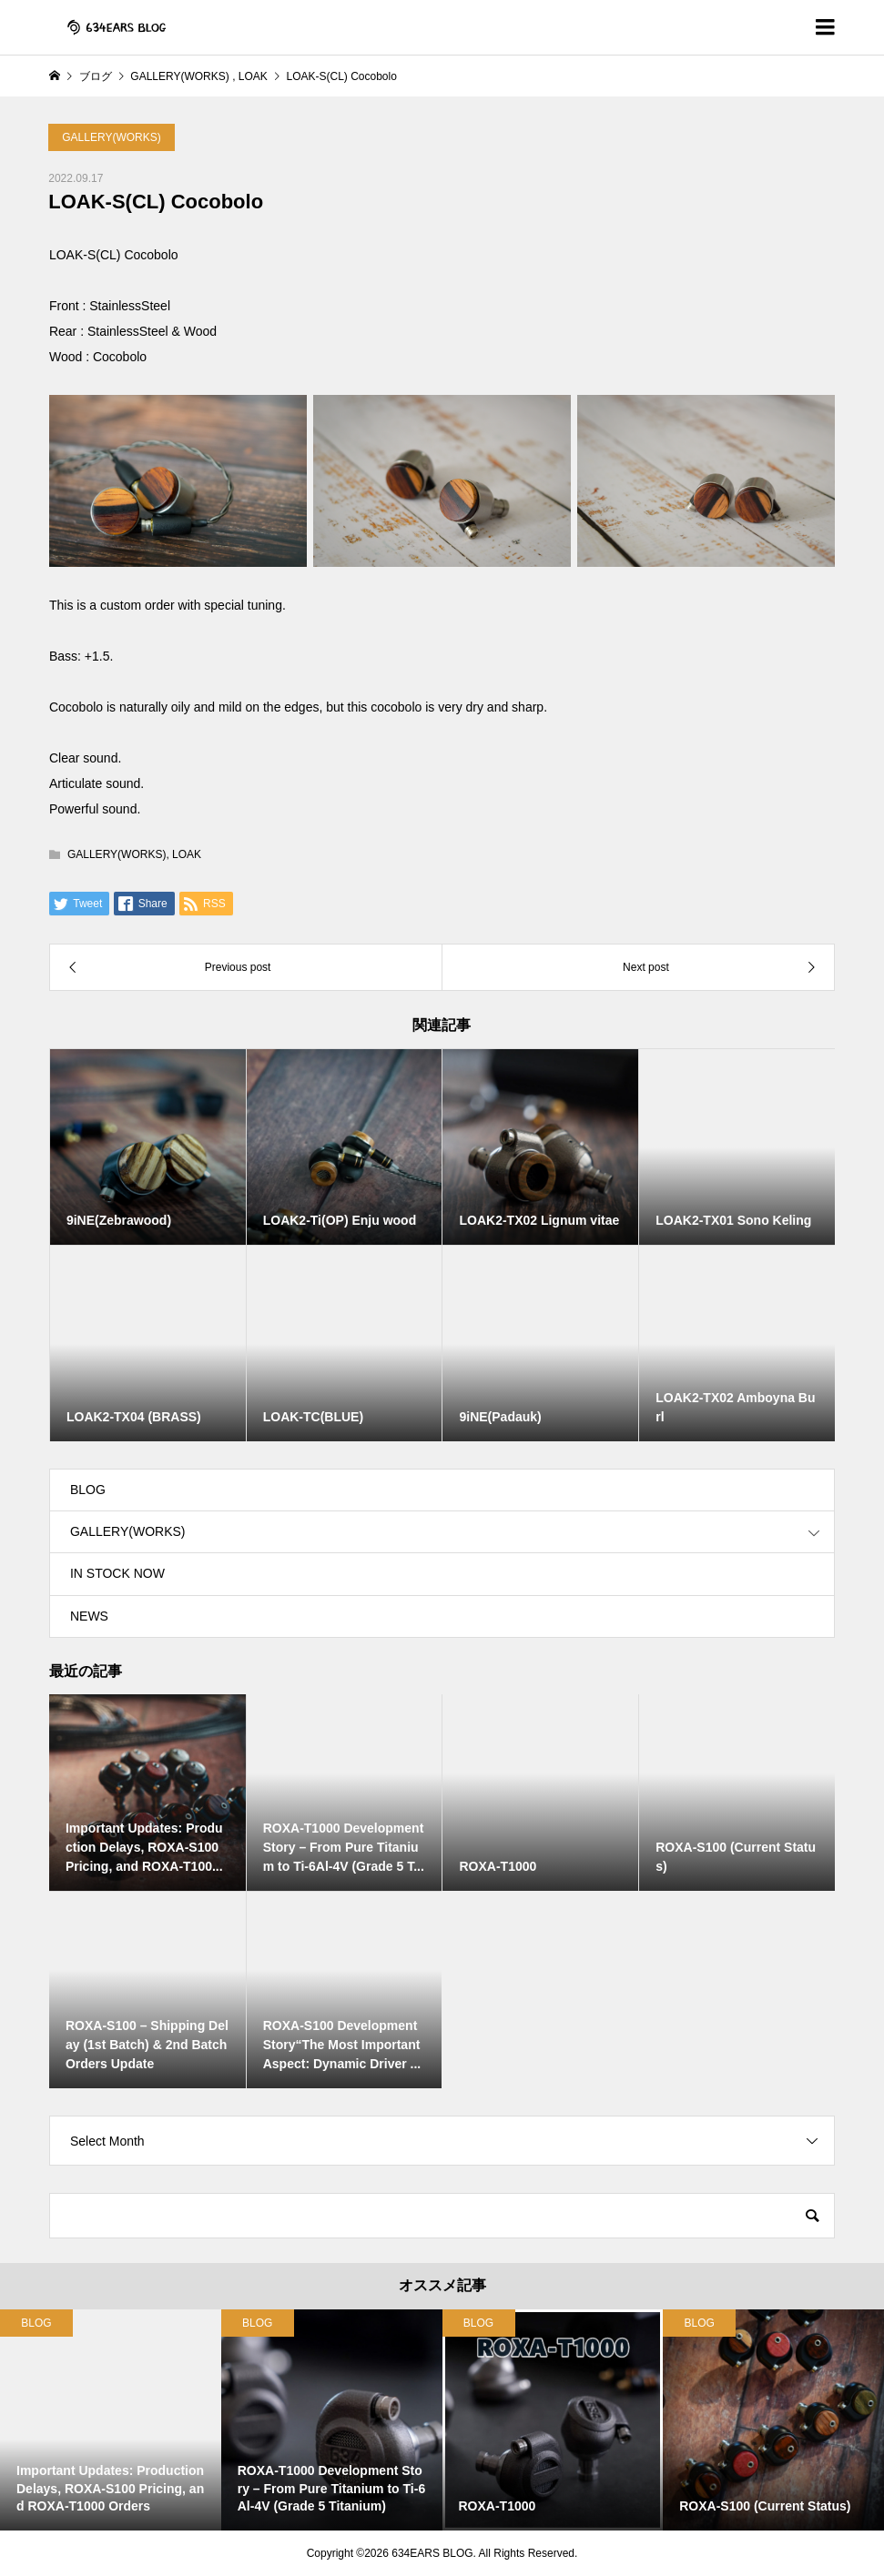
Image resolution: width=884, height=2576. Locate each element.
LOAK (186, 854)
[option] (110, 2420)
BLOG (88, 1489)
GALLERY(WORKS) (111, 137)
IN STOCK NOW (117, 1573)
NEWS (89, 1616)
